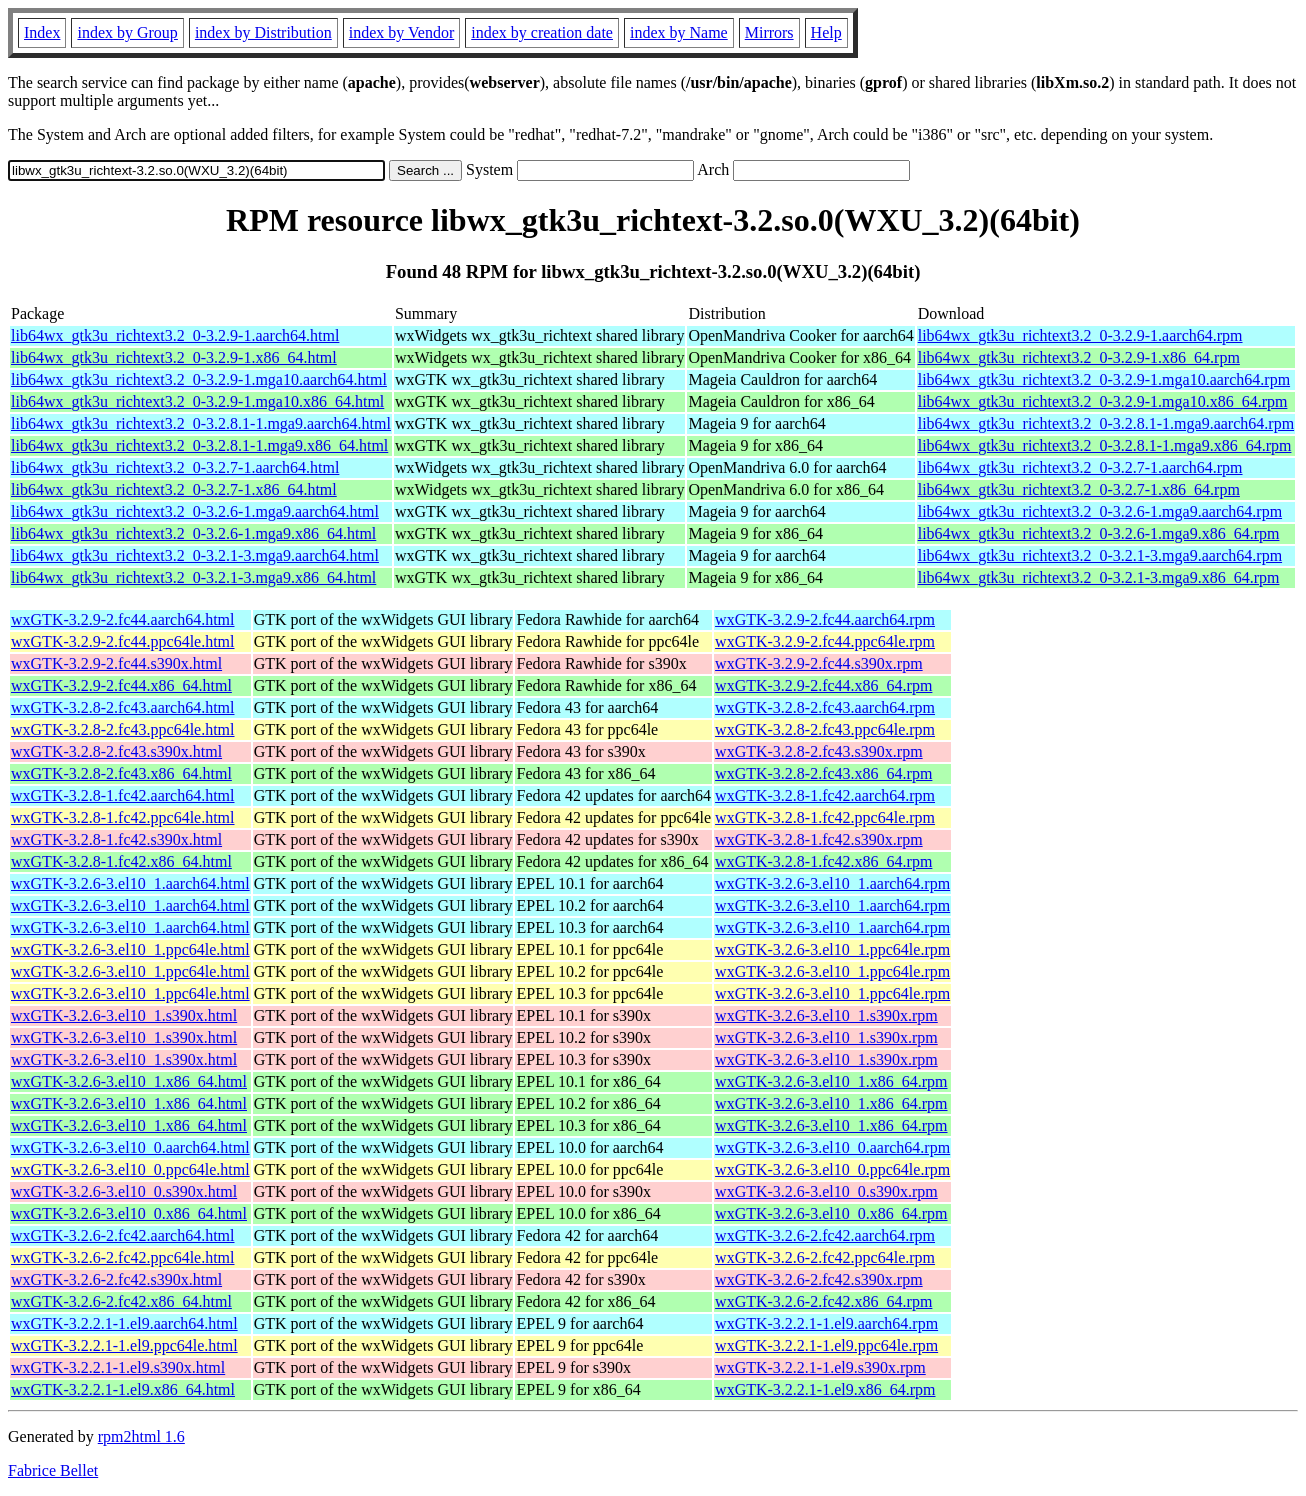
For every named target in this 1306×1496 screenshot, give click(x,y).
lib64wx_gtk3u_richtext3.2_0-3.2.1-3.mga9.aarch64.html (195, 555)
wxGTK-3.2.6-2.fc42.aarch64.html (123, 1235)
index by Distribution (263, 32)
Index (42, 32)
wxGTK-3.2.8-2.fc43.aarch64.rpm (825, 707)
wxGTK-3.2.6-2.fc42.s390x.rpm (819, 1279)
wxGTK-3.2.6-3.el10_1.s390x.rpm (826, 1015)
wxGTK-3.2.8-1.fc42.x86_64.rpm (823, 861)
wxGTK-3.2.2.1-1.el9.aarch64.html (124, 1323)
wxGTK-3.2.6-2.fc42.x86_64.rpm (823, 1301)
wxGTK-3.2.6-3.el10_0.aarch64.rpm (832, 1147)
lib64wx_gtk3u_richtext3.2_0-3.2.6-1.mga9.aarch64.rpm (1100, 511)
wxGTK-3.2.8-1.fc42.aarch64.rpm (825, 795)
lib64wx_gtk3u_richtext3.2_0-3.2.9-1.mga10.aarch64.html (199, 379)
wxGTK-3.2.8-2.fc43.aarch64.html (123, 707)
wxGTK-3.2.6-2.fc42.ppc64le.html (123, 1257)
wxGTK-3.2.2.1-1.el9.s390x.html (118, 1367)
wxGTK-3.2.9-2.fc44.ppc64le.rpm (825, 641)
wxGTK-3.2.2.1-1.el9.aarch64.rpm (826, 1323)
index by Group (127, 32)
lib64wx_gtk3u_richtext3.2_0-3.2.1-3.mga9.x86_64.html (193, 577)
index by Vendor (401, 32)
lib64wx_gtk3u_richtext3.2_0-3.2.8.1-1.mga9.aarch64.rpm (1106, 423)
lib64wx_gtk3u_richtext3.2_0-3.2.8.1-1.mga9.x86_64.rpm (1105, 445)
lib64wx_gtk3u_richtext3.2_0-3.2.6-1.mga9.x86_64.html (193, 533)
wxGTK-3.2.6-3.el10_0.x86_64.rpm (831, 1213)
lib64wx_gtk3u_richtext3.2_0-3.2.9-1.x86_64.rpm (1079, 357)
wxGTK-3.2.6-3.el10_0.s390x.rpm (826, 1191)
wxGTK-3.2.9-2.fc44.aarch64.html (123, 619)
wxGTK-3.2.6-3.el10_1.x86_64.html (129, 1081)
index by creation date (542, 32)
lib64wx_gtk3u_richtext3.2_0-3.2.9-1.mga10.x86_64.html (197, 401)
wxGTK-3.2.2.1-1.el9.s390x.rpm (820, 1367)
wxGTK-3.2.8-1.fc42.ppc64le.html (123, 817)
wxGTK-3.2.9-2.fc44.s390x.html (116, 663)
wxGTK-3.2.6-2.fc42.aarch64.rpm (825, 1235)
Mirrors (769, 32)
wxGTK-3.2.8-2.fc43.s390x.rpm (819, 751)
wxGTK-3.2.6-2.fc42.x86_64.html (121, 1301)
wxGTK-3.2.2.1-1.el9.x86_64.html (123, 1389)
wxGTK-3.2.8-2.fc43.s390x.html (116, 751)
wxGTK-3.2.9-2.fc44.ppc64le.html (123, 641)
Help (826, 32)
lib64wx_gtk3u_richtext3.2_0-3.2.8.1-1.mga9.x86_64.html (199, 445)
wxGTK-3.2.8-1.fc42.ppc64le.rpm (825, 817)
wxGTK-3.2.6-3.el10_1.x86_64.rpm (831, 1081)
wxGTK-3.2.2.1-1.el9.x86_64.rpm (825, 1389)
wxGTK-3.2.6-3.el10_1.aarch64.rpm (832, 883)
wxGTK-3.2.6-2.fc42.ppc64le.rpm (825, 1257)
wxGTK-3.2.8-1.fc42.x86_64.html (121, 861)
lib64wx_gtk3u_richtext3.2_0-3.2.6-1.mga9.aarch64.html (195, 511)
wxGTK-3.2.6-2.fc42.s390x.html (116, 1279)
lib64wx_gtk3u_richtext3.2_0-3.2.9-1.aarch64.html (175, 335)
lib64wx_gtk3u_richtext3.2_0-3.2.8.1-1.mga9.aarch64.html (201, 423)
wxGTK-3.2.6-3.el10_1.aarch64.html (130, 883)
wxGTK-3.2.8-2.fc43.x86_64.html (121, 773)
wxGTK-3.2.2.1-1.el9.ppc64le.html (124, 1345)
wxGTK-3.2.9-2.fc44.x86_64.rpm (823, 685)
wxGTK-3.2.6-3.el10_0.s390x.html (124, 1191)
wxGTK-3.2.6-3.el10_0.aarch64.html (130, 1147)
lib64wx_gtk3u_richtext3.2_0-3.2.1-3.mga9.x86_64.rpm (1099, 577)
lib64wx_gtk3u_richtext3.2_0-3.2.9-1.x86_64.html (174, 357)
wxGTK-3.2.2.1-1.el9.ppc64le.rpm (826, 1345)
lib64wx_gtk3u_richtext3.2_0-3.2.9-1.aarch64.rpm (1080, 335)
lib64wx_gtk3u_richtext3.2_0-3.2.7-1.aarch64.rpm (1080, 467)
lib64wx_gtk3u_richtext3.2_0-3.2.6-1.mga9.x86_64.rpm (1099, 533)
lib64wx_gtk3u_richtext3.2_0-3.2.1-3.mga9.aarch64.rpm (1100, 555)
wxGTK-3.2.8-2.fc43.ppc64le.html (123, 729)
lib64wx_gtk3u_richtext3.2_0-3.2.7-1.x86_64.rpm (1079, 489)
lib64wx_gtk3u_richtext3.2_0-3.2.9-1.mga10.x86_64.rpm (1103, 401)
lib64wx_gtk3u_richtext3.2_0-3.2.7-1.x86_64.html (174, 489)
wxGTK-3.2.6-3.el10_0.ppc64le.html (130, 1169)
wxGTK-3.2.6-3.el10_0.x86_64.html (129, 1213)
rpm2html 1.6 (141, 1436)
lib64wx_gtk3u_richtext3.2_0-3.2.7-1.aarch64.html (175, 467)
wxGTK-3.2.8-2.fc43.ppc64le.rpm (825, 729)
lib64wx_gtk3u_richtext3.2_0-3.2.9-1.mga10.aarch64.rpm (1104, 379)
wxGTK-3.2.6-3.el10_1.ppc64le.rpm (832, 949)
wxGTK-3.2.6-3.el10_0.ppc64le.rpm (832, 1169)
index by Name (679, 32)
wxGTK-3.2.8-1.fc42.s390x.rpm (819, 839)
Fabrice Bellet (53, 1470)
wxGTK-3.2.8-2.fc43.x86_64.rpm (823, 773)
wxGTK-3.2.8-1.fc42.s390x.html (116, 839)
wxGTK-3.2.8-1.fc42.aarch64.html (123, 795)
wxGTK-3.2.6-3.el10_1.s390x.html (124, 1015)
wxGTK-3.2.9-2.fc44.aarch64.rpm (825, 619)
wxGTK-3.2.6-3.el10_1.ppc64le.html (130, 949)
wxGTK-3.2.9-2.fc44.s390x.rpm (819, 663)
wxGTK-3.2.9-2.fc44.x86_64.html (121, 685)
